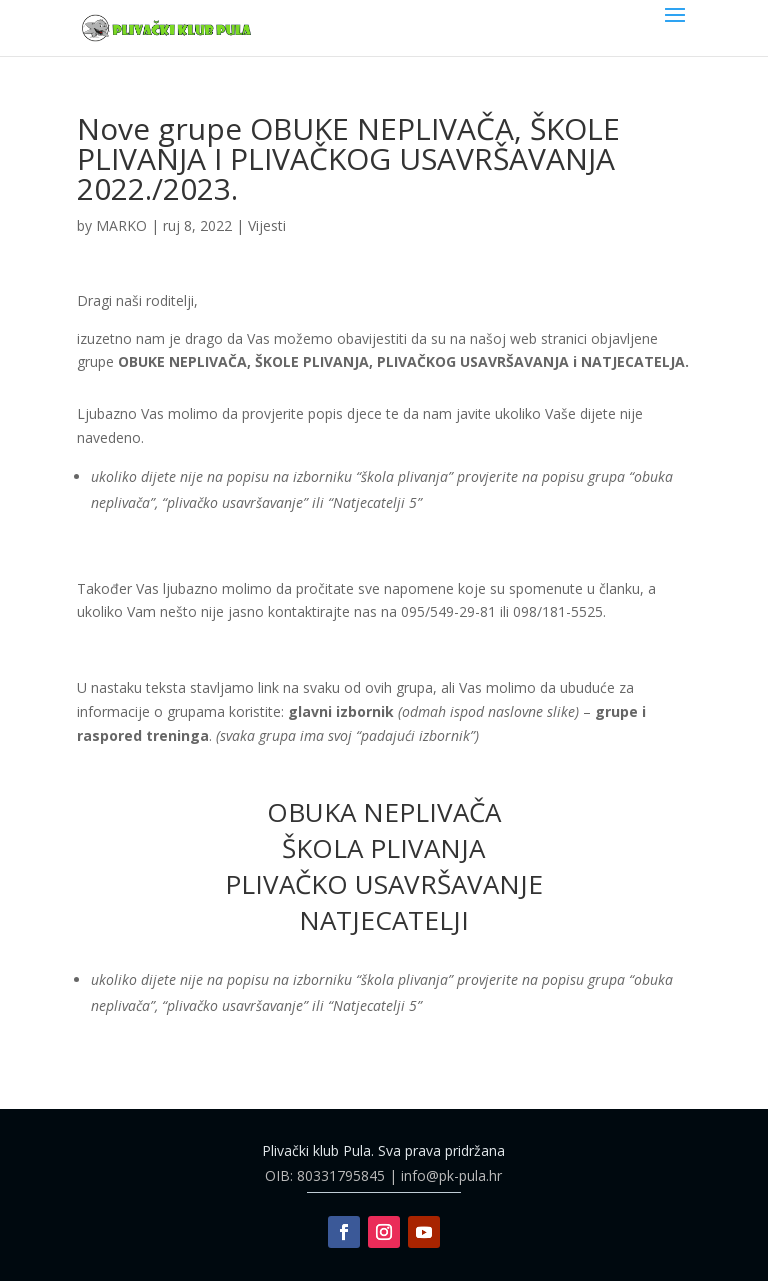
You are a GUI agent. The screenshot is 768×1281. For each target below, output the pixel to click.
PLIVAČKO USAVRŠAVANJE (384, 884)
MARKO (121, 225)
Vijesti (267, 225)
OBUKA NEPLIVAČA (384, 812)
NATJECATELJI (384, 920)
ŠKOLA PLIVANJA (383, 848)
